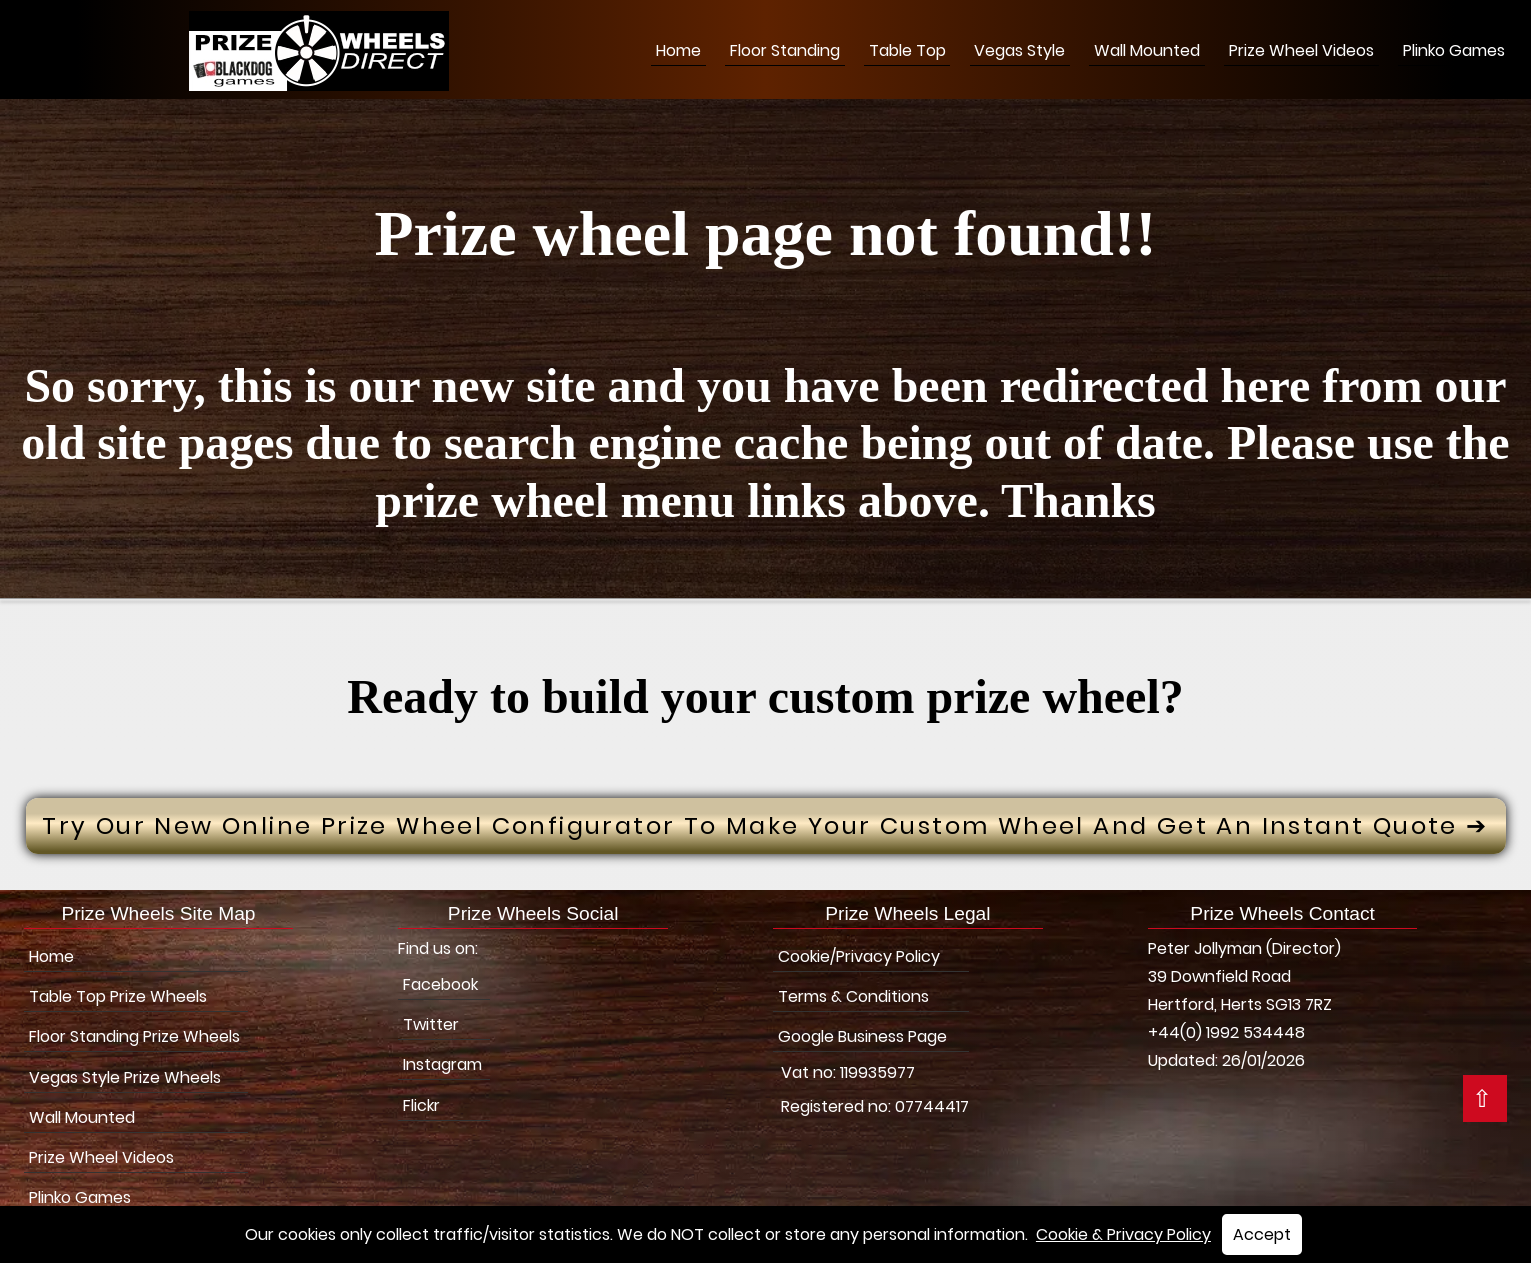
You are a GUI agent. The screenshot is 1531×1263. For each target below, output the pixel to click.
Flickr (421, 1105)
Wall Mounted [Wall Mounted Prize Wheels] (1147, 50)
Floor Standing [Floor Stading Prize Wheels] (785, 50)
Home (678, 50)
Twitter (431, 1024)
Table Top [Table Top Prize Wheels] (907, 50)
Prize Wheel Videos (1301, 50)
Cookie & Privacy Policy (1123, 1234)
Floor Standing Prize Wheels (134, 1036)
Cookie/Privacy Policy (859, 956)
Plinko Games (1454, 50)
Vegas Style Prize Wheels (125, 1077)
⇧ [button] (1482, 1098)
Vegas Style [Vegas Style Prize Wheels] (1019, 50)
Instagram (442, 1064)
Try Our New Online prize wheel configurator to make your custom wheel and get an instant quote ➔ (765, 825)
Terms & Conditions (853, 996)
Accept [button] (1262, 1234)
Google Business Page (862, 1036)
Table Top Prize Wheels (118, 996)
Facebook (440, 984)
